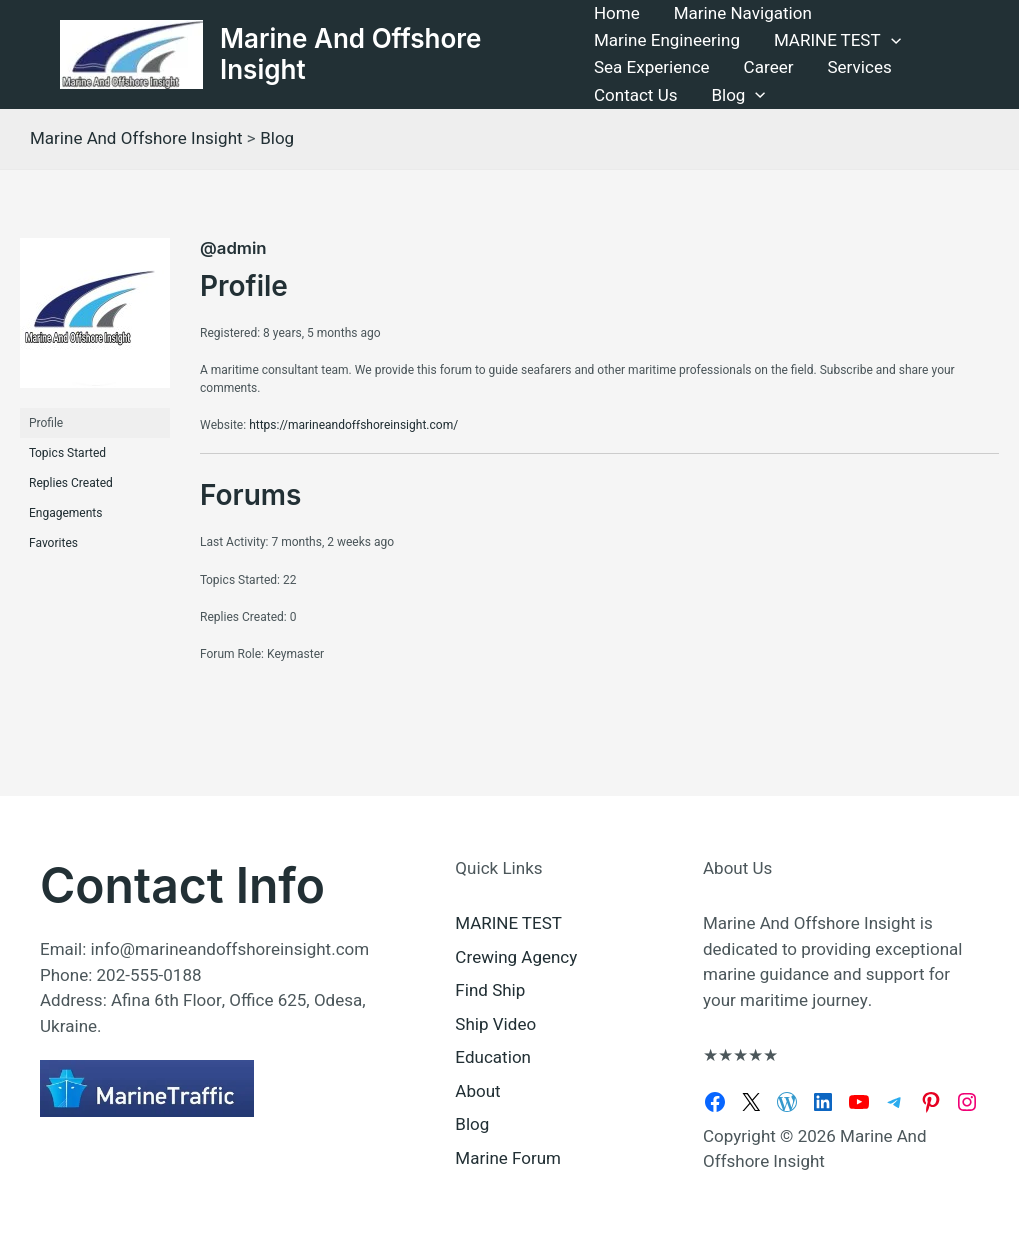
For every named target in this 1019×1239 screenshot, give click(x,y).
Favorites (53, 543)
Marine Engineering (667, 40)
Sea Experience (652, 67)
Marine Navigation (743, 13)
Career (769, 67)
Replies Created (71, 483)
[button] (891, 40)
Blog (738, 95)
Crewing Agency (516, 957)
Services (859, 67)
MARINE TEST (837, 40)
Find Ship (490, 990)
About (477, 1091)
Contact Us (635, 95)
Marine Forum (508, 1158)
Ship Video (495, 1024)
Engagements (65, 513)
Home (617, 13)
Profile (46, 423)
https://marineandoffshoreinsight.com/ (353, 425)
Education (493, 1057)
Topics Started (67, 453)
